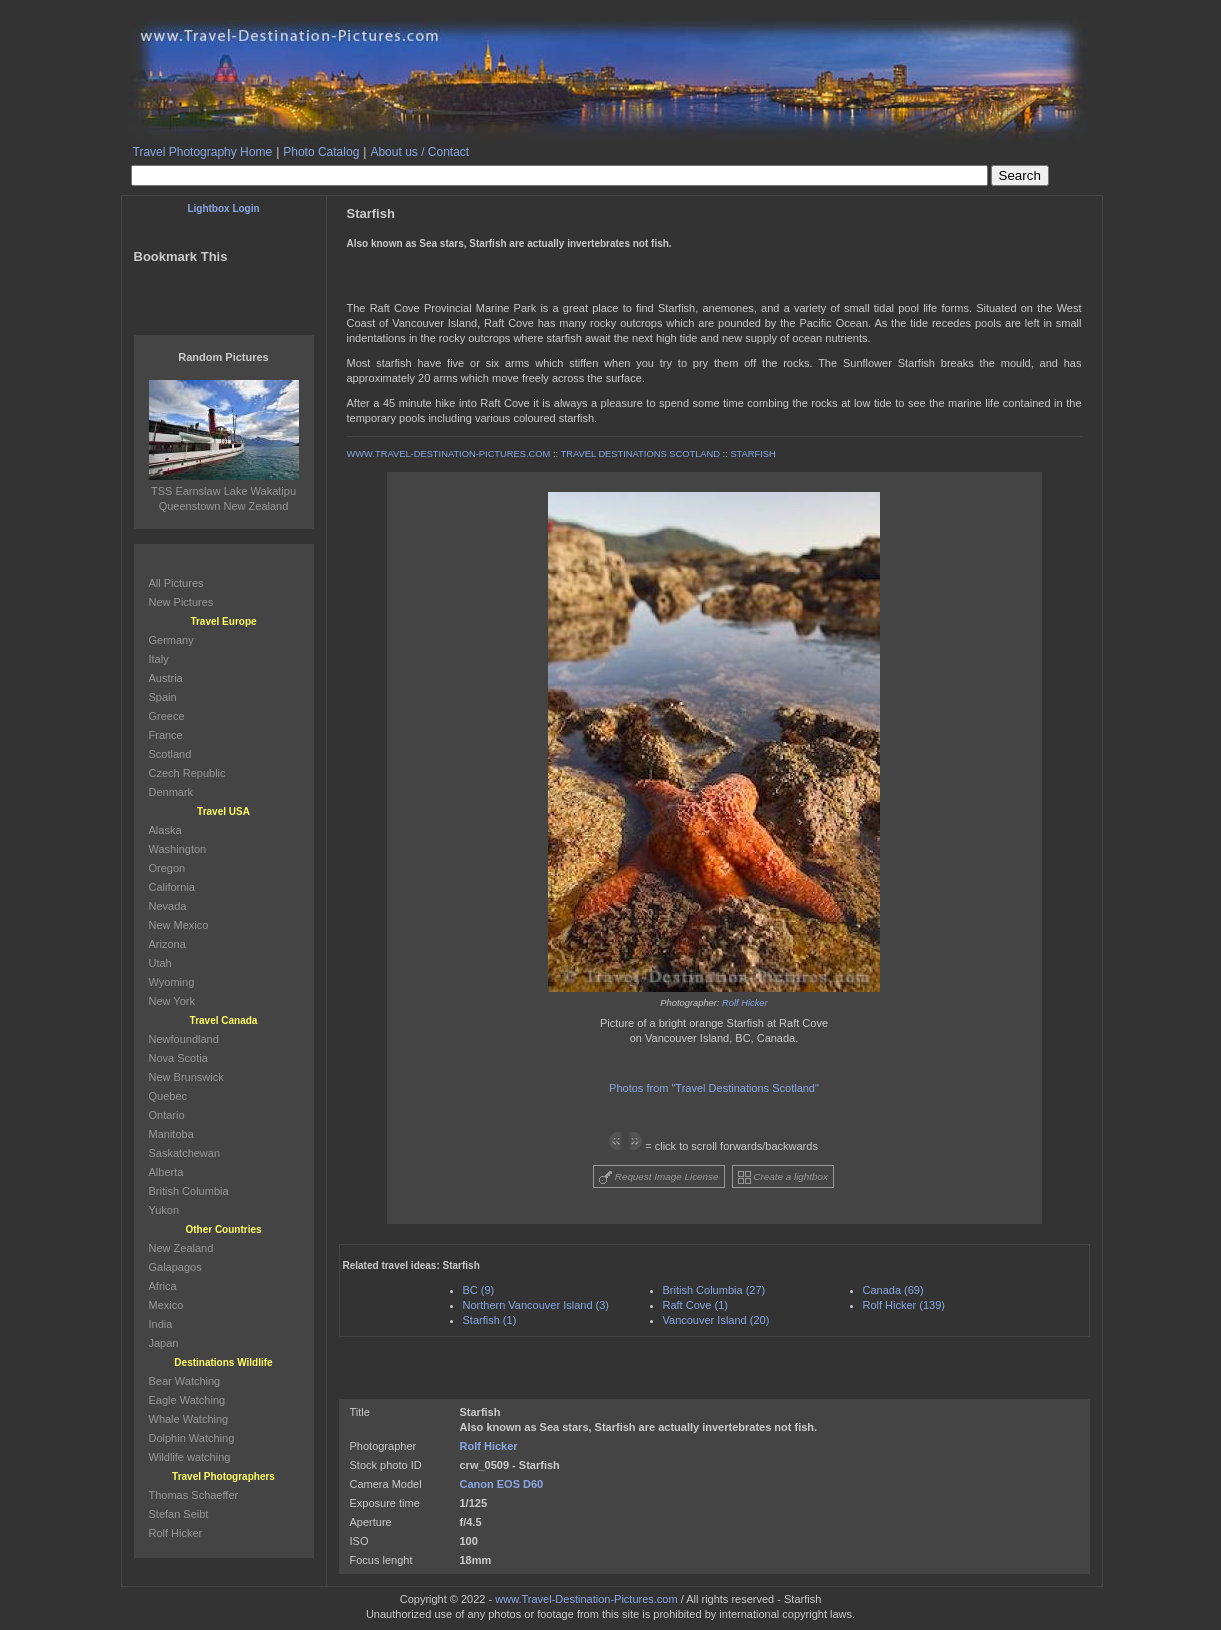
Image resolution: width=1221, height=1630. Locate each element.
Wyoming (172, 982)
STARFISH (752, 454)
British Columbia (189, 1191)
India (161, 1324)
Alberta (166, 1172)
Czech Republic (187, 773)
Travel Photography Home (203, 152)
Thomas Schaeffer (194, 1495)
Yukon (164, 1210)
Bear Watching (185, 1381)
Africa (163, 1286)
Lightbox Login (223, 208)
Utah (160, 963)
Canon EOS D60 (502, 1484)
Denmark (171, 792)
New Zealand (181, 1248)
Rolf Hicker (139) (904, 1305)
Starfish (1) (490, 1320)
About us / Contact (419, 152)
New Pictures (181, 602)
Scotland (170, 754)
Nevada (168, 906)
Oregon (167, 868)
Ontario (167, 1115)
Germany (171, 640)
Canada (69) (893, 1290)
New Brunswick (186, 1077)
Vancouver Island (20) (716, 1320)
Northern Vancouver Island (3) (536, 1305)
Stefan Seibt (179, 1514)
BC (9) (479, 1290)
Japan (164, 1343)
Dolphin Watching (192, 1438)
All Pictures (176, 583)
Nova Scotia (178, 1058)
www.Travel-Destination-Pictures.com (586, 1599)
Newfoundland (184, 1039)
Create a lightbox (783, 1177)
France (166, 735)
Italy (159, 659)
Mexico (166, 1305)
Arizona (167, 944)
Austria (166, 678)
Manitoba (171, 1134)
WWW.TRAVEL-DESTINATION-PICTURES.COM (449, 454)
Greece (167, 716)
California (172, 887)
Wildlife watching (190, 1457)
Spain (163, 697)
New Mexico (179, 925)
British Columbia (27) (714, 1290)
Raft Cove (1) (695, 1305)
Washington (178, 849)
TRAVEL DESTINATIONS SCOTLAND (640, 454)
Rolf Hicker (745, 1003)
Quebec (168, 1096)
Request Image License (659, 1177)
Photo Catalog (321, 152)
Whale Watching (189, 1419)
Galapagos (175, 1267)
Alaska (165, 830)
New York (172, 1001)
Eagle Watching (187, 1400)
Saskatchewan (185, 1153)
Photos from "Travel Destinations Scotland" (714, 1088)
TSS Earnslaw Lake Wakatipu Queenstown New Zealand (224, 491)
